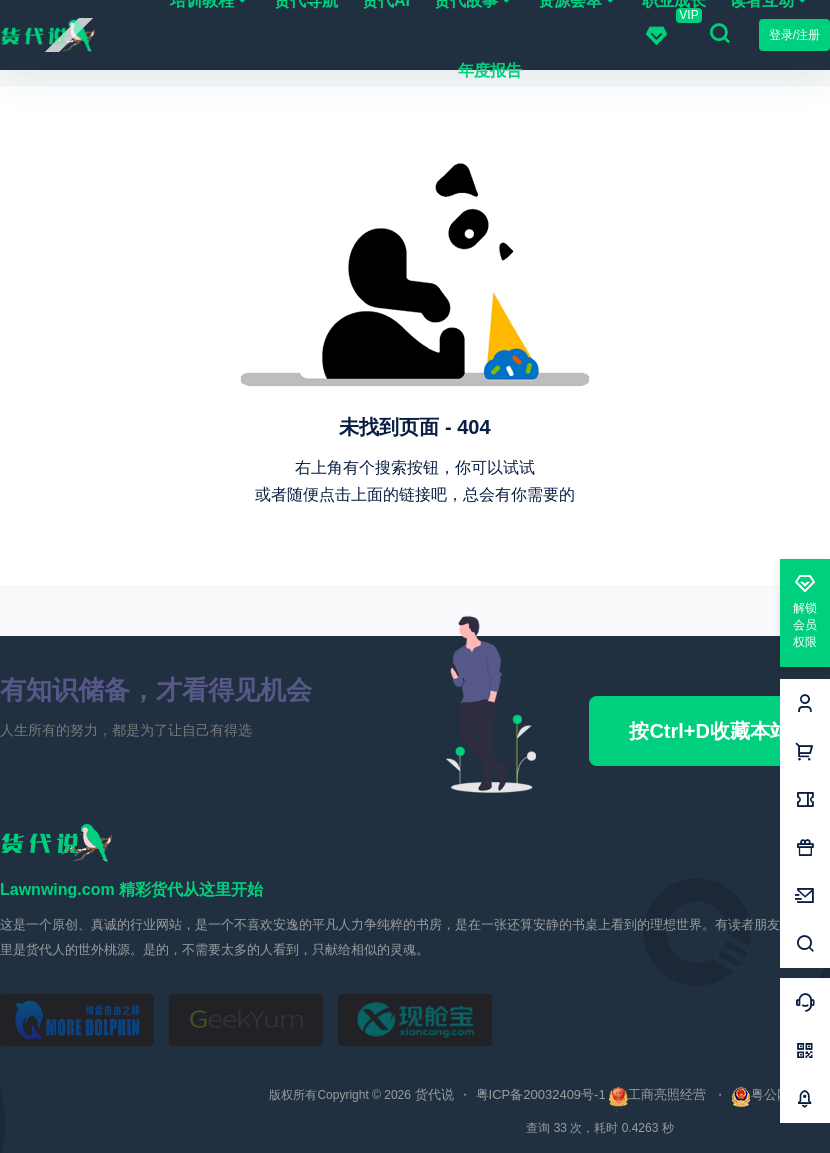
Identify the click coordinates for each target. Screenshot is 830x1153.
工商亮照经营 (667, 1094)
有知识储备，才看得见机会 (156, 690)
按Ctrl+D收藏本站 (709, 731)
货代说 (432, 1094)
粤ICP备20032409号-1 (541, 1094)
